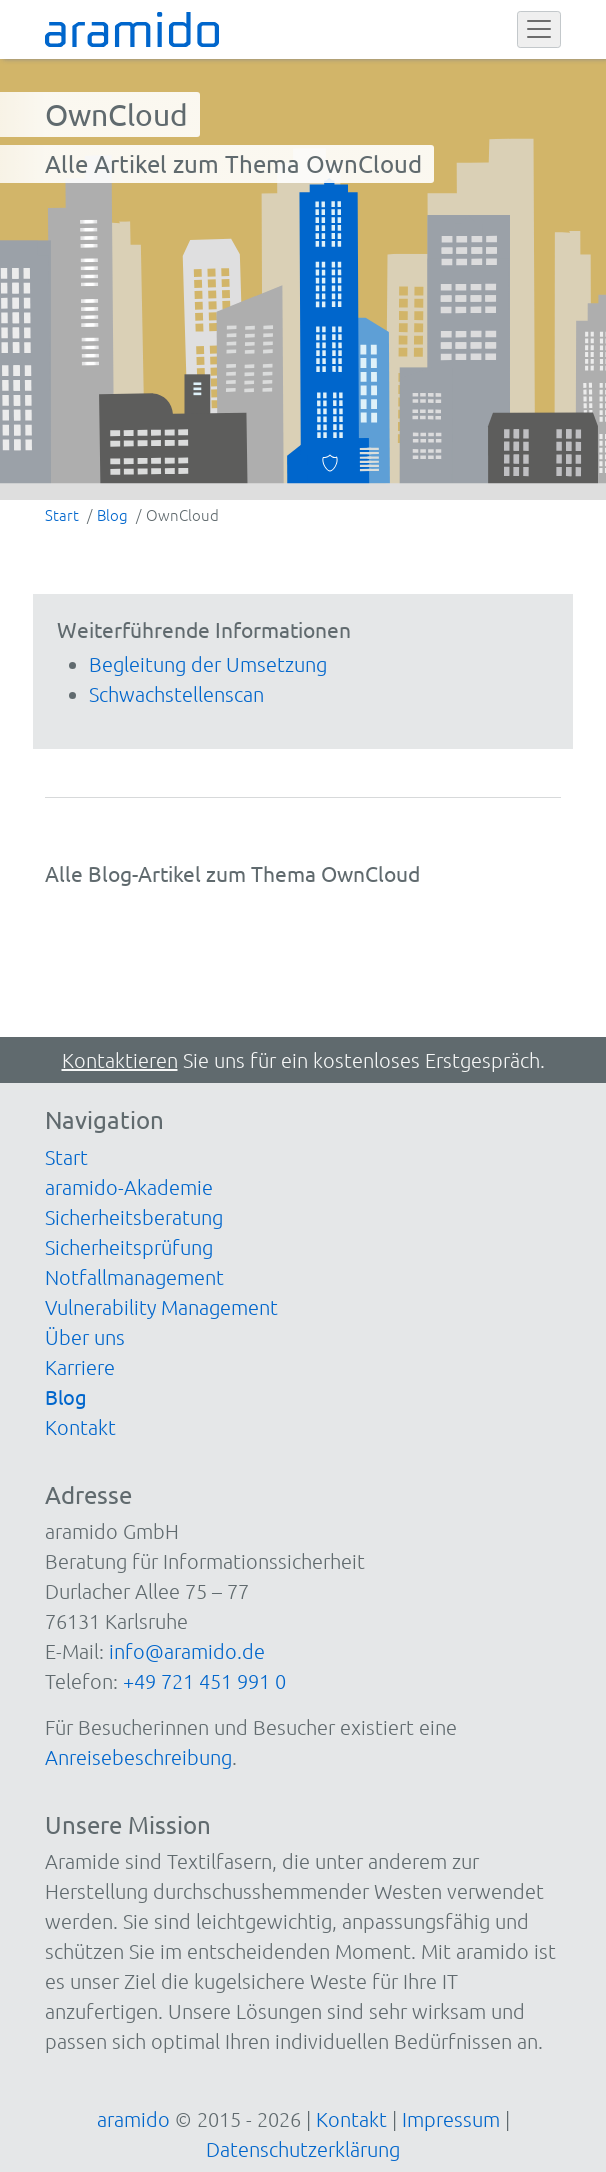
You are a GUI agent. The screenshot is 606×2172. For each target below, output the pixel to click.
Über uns (85, 1337)
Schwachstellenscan (176, 694)
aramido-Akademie (129, 1187)
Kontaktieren (120, 1060)
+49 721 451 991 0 (204, 1681)
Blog (66, 1396)
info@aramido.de (187, 1651)
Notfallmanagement (134, 1277)
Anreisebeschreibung (138, 1757)
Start (66, 1157)
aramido (133, 2119)
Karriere (80, 1367)
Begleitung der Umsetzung (208, 664)
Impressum (451, 2119)
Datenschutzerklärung (303, 2149)
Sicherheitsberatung (134, 1217)
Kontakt (80, 1427)
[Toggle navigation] (539, 30)
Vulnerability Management (161, 1307)
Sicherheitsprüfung (129, 1247)
